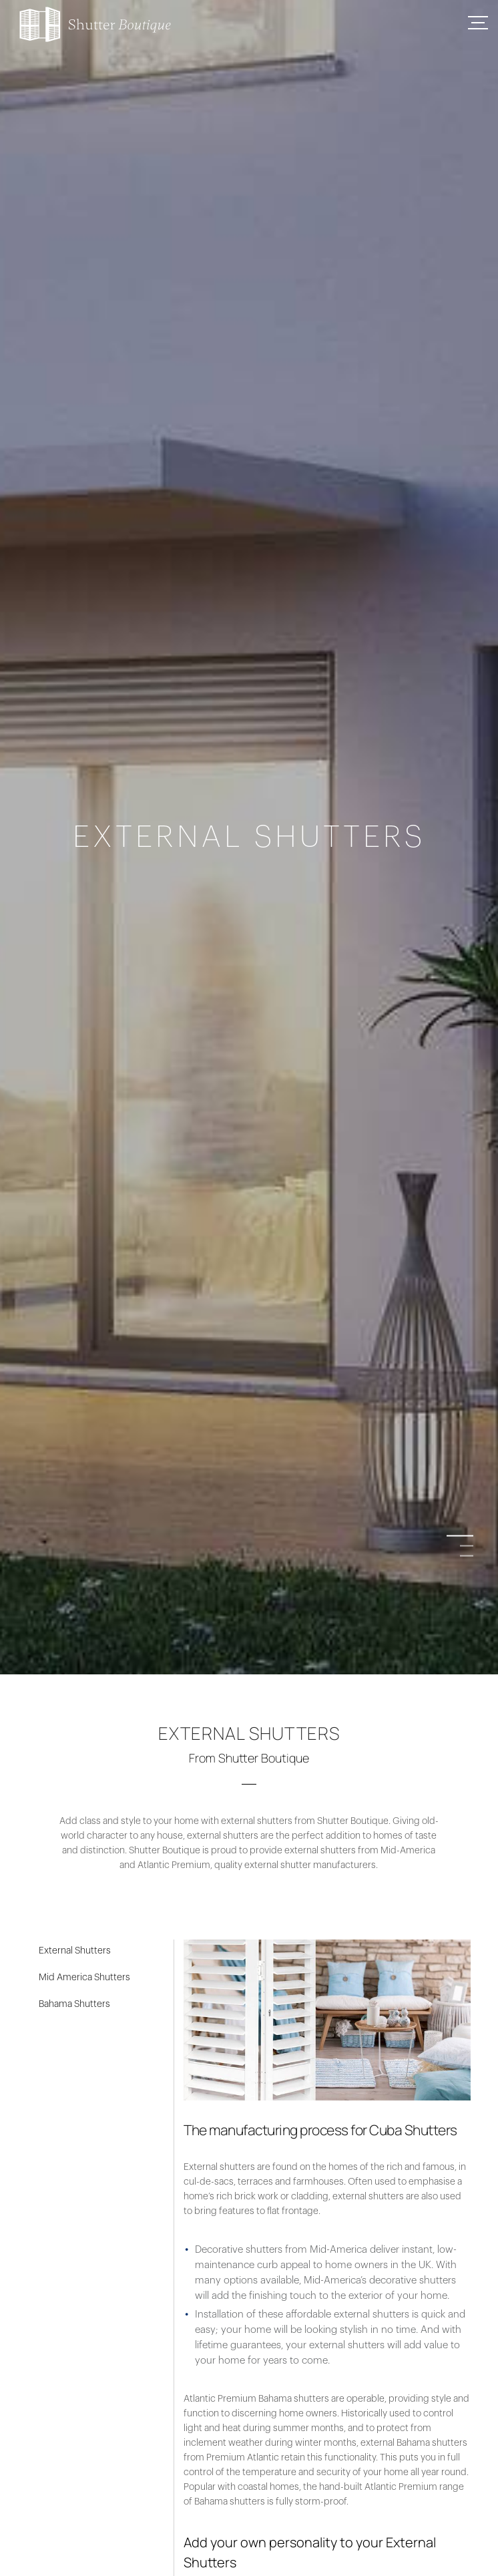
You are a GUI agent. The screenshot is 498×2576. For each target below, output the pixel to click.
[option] (249, 1288)
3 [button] (466, 1556)
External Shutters (75, 1951)
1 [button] (466, 1536)
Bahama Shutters (74, 2004)
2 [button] (466, 1546)
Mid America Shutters (84, 1977)
